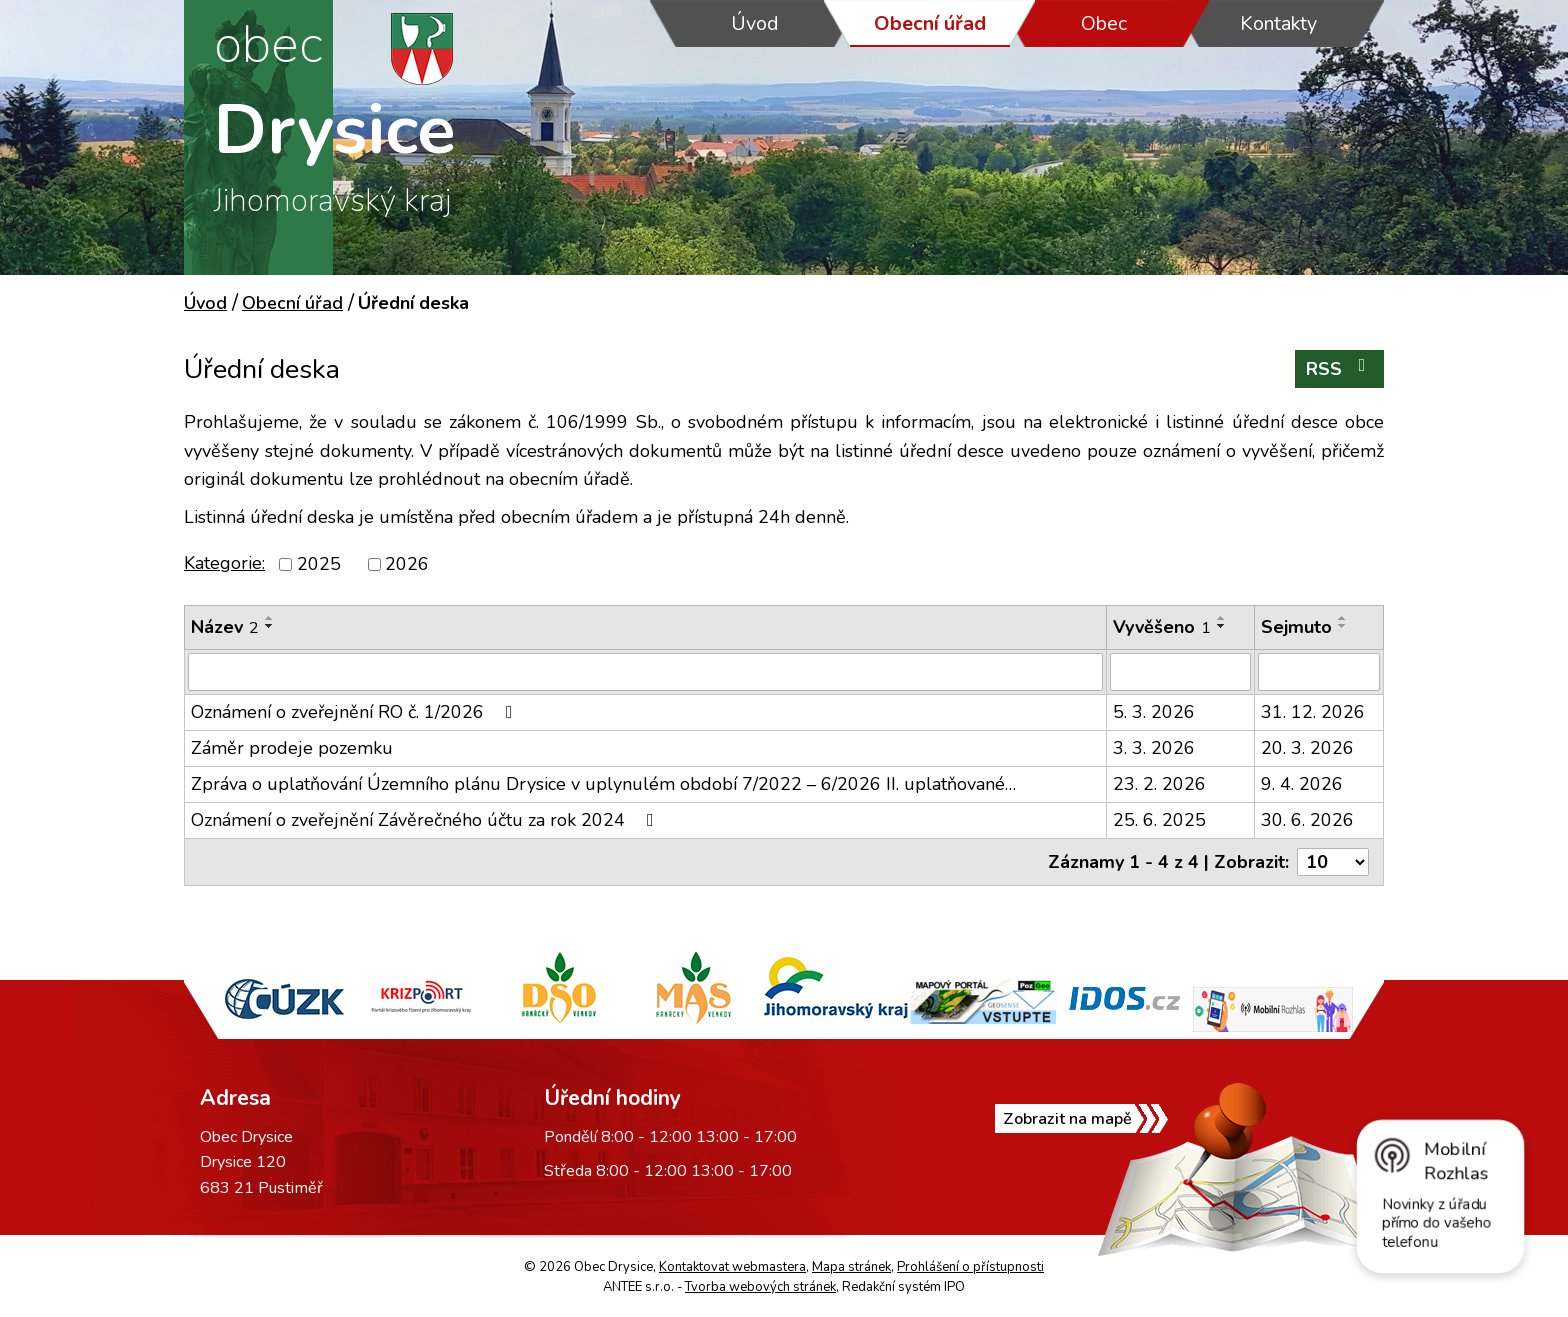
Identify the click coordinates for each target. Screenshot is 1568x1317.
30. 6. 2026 (1307, 820)
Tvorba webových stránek (760, 1287)
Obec (1104, 23)
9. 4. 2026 (1302, 784)
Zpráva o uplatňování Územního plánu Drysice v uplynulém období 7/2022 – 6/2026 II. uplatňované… (603, 784)
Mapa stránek (851, 1267)
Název (225, 627)
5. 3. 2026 (1154, 712)
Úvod (755, 23)
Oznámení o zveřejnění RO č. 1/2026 (356, 712)
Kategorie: (224, 563)
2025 (319, 564)
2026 (407, 564)
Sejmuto (1296, 627)
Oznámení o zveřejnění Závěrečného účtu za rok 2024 (426, 820)
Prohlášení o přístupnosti (970, 1267)
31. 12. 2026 (1313, 712)
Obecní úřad (930, 23)
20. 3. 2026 (1307, 748)
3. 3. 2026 (1154, 748)
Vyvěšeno (1162, 627)
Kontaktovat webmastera (732, 1267)
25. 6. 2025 (1159, 820)
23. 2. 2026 (1159, 784)
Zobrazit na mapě (1067, 1119)
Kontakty (1278, 23)
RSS (1340, 368)
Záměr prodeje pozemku (292, 748)
